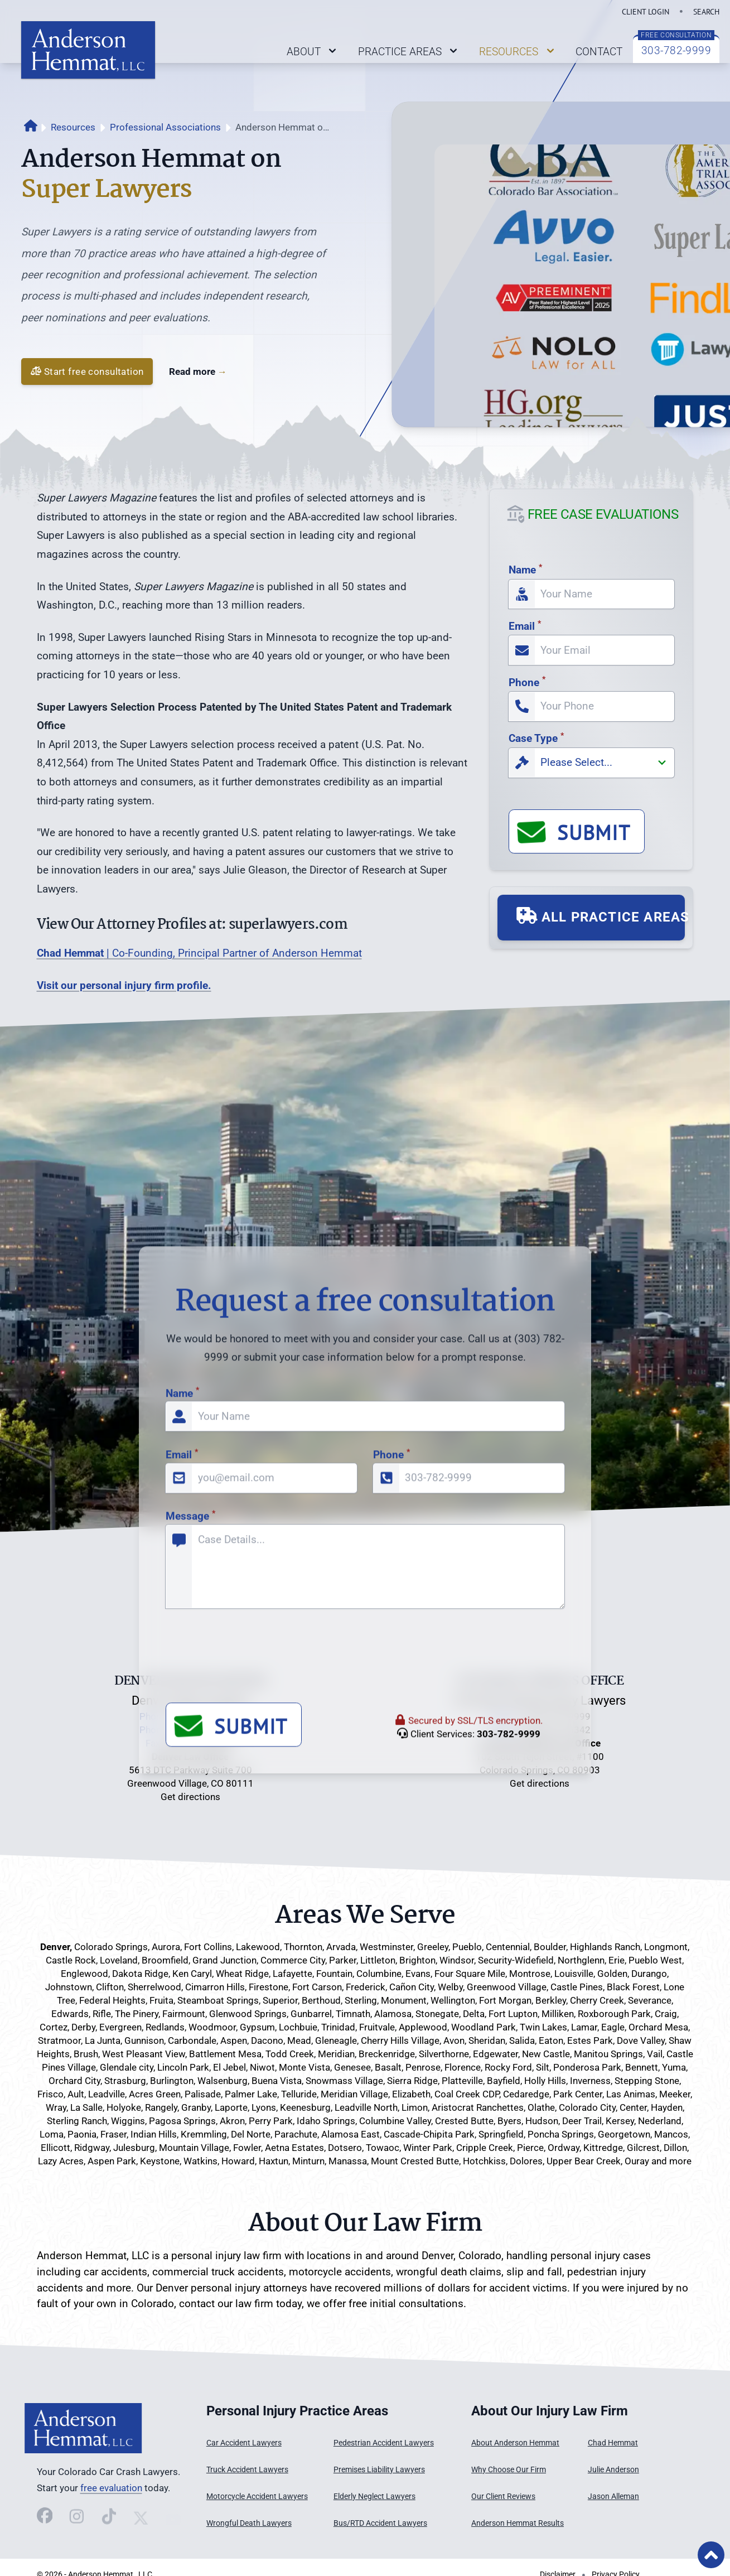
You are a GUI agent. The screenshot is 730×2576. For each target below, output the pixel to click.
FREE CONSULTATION (676, 35)
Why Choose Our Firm (508, 2469)
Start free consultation (87, 371)
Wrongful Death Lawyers (249, 2523)
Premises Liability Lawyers (379, 2469)
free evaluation (111, 2487)
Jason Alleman (613, 2496)
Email (525, 626)
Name (525, 569)
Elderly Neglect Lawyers (374, 2496)
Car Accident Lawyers (244, 2443)
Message (190, 1888)
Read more (198, 372)
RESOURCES (518, 51)
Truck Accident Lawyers (247, 2469)
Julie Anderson (613, 2469)
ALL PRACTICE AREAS (600, 916)
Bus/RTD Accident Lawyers (380, 2523)
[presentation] (250, 2034)
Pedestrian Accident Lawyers (383, 2443)
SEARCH (706, 11)
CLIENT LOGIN (645, 11)
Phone (527, 682)
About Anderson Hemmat (515, 2443)
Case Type (536, 738)
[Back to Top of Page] (711, 2554)
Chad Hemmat (613, 2443)
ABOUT (313, 51)
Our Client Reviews (503, 2496)
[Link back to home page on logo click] (88, 50)
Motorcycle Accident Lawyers (257, 2496)
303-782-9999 (676, 50)
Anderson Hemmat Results (517, 2523)
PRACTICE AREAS (409, 51)
